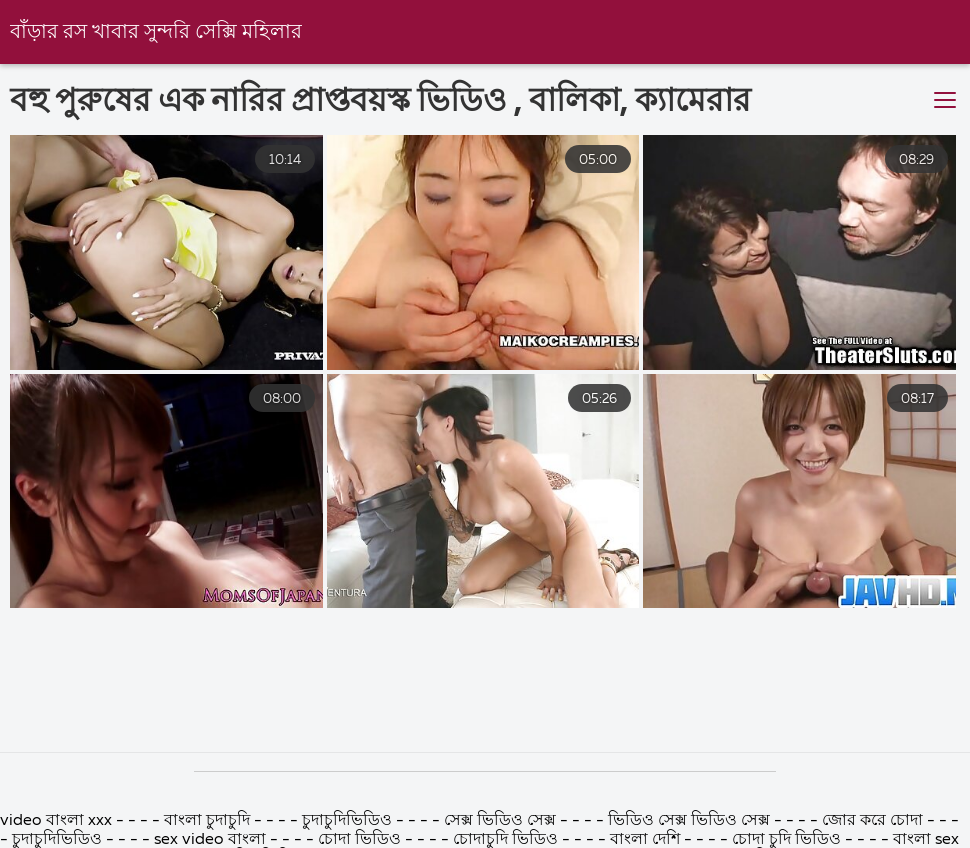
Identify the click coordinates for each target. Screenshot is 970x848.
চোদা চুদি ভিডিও (786, 840)
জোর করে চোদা (874, 821)
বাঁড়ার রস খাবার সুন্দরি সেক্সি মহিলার (156, 32)
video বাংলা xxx (58, 821)
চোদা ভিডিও (361, 840)
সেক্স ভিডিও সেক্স (502, 821)
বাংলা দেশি (645, 840)
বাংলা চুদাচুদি (209, 821)
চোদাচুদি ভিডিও (505, 840)
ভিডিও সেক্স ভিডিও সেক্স (691, 821)
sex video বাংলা (210, 840)
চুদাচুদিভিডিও (349, 821)
